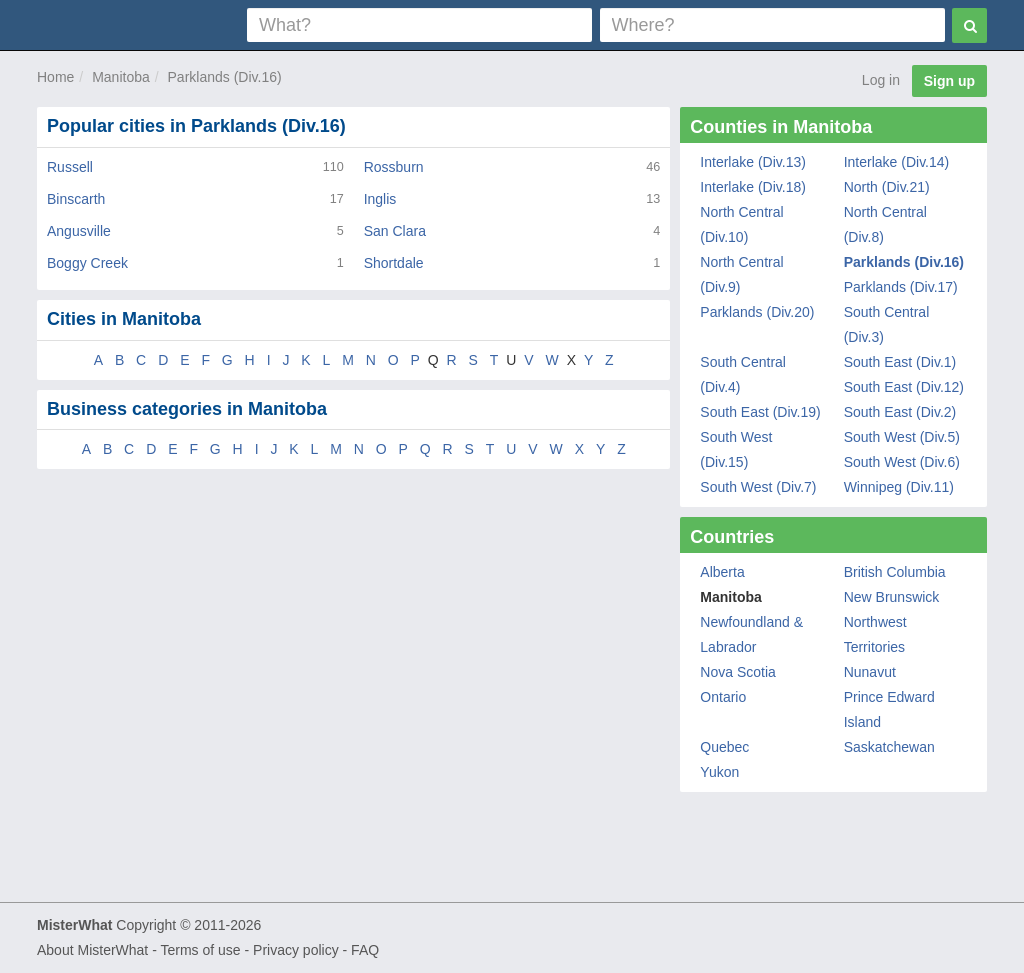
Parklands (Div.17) (901, 287)
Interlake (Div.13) (753, 162)
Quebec (724, 747)
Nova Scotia (737, 672)
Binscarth (76, 199)
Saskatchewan (889, 747)
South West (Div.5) (902, 437)
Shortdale (394, 263)
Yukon (719, 772)
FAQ (365, 950)
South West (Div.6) (902, 462)
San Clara (395, 231)
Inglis (380, 199)
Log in (881, 80)
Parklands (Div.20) (757, 312)
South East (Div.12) (904, 387)
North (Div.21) (887, 187)
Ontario (723, 697)
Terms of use (200, 950)
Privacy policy (296, 950)
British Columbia (895, 572)
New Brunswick (892, 597)
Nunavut (870, 672)
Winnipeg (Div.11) (899, 487)
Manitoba (121, 77)
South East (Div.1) (900, 362)
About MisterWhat (92, 950)
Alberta (722, 572)
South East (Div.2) (900, 412)
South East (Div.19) (760, 412)
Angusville (79, 231)
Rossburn (394, 167)
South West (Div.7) (758, 487)
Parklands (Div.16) (225, 77)
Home (55, 77)
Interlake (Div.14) (897, 162)
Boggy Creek (87, 263)
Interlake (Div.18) (753, 187)
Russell (70, 167)
